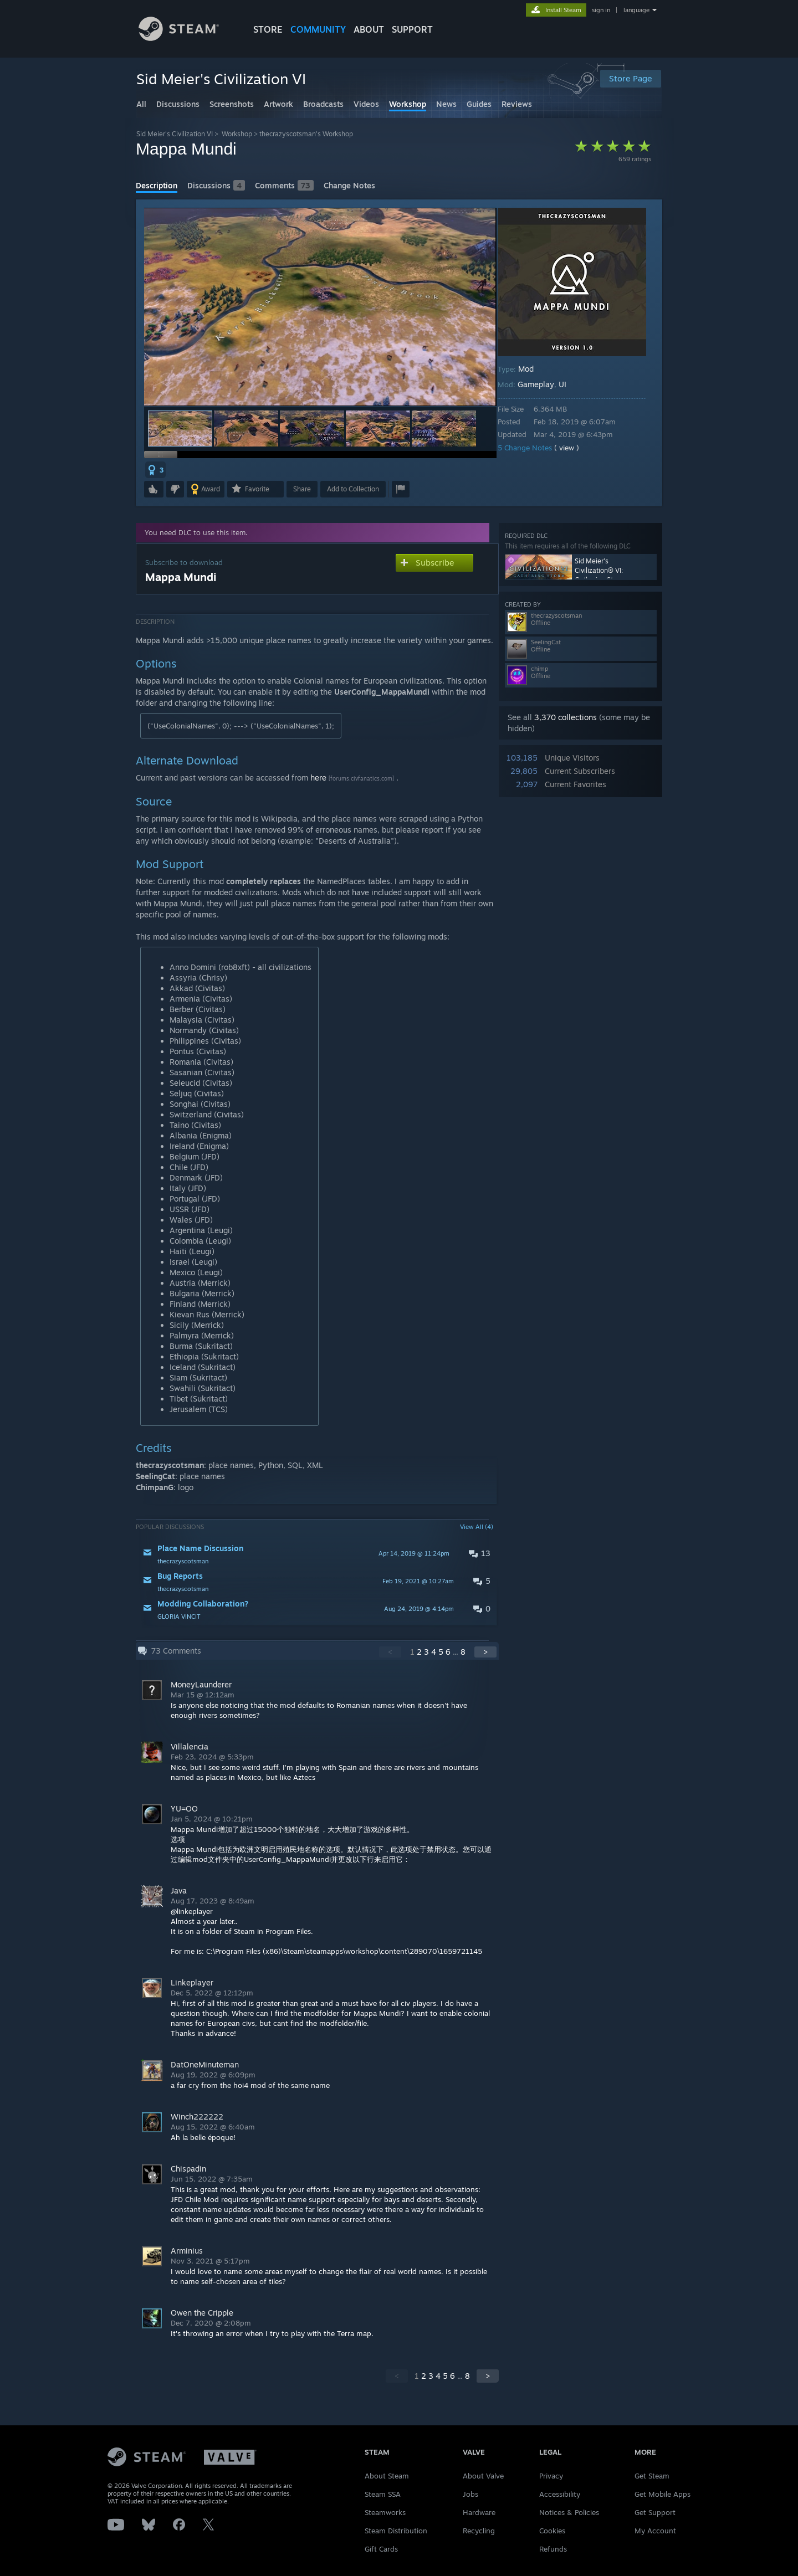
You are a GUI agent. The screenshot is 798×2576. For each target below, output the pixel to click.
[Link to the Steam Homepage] (179, 38)
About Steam (387, 2475)
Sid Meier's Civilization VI (174, 134)
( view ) (574, 447)
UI (570, 384)
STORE (268, 29)
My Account (655, 2530)
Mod (533, 368)
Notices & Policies (569, 2512)
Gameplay (543, 384)
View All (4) (476, 1527)
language (636, 10)
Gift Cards (381, 2548)
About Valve (483, 2475)
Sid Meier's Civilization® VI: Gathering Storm (600, 569)
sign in (601, 10)
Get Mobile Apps (662, 2494)
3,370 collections (565, 717)
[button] (246, 428)
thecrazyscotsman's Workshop (306, 134)
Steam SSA (383, 2494)
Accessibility (559, 2494)
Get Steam (652, 2475)
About (369, 29)
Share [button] (302, 489)
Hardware (479, 2512)
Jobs (470, 2494)
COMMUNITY (318, 29)
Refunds (553, 2548)
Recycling (479, 2530)
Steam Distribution (396, 2530)
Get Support (655, 2512)
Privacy (551, 2475)
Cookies (552, 2530)
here (318, 777)
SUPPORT (412, 29)
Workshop (237, 134)
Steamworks (385, 2512)
